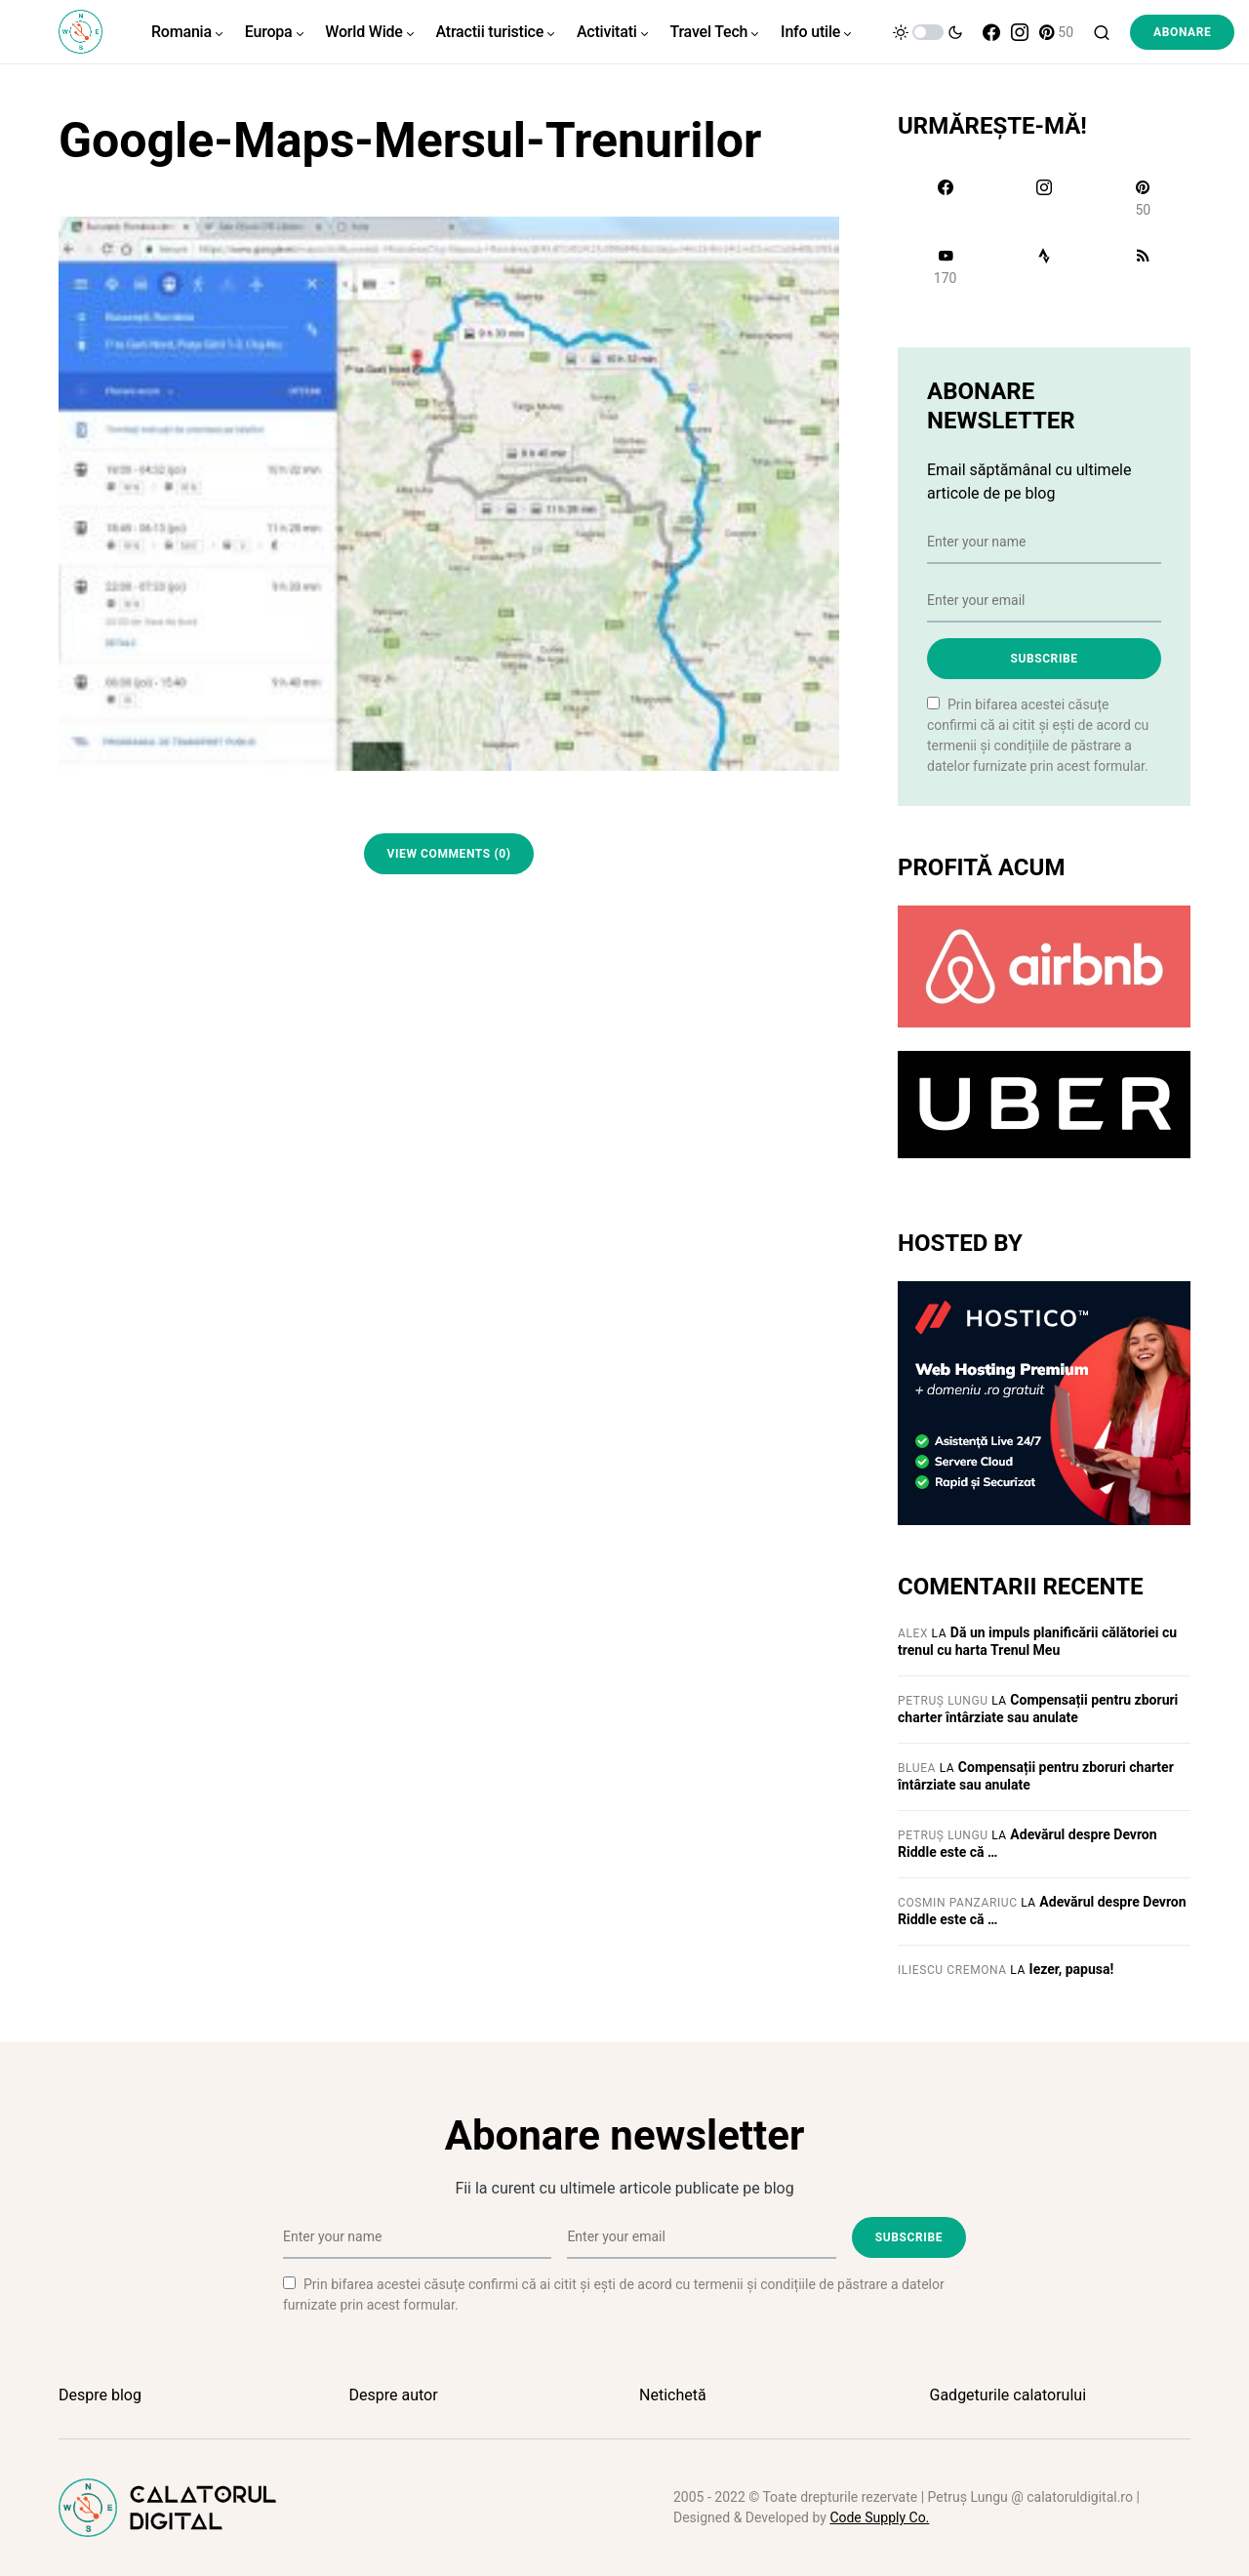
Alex (913, 1633)
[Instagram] (1019, 32)
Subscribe (1043, 658)
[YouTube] (945, 266)
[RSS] (1143, 266)
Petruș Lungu (943, 1701)
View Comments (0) (449, 854)
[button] (928, 32)
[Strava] (1043, 266)
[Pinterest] (1056, 32)
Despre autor (393, 2395)
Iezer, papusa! (1071, 1969)
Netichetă (672, 2395)
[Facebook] (991, 32)
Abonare (1182, 32)
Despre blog (100, 2395)
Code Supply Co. (879, 2517)
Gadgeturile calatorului (1008, 2395)
